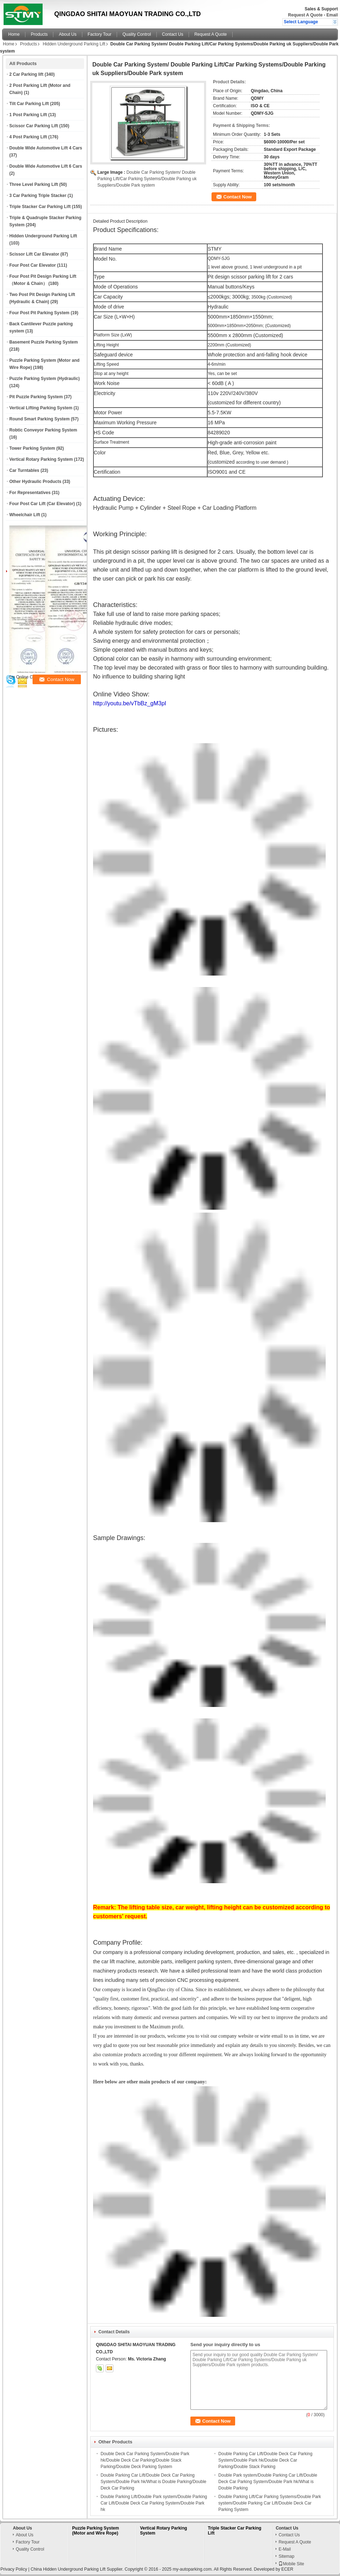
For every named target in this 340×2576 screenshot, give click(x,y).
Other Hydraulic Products (35, 481)
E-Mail (284, 2549)
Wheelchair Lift (24, 514)
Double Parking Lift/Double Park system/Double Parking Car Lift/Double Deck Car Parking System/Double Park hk (154, 2503)
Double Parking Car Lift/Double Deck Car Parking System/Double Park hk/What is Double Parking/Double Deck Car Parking (153, 2482)
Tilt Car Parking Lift (29, 103)
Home (14, 34)
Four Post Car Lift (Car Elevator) (42, 503)
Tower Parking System (32, 448)
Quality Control (136, 34)
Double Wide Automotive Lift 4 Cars (45, 147)
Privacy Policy (13, 2569)
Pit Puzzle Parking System (36, 396)
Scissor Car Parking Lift (33, 125)
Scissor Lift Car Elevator (34, 254)
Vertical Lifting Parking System (40, 407)
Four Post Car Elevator (32, 265)
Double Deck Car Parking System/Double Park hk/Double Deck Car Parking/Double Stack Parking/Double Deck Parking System (145, 2460)
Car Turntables (24, 470)
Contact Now (237, 196)
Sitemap (286, 2556)
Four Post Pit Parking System (39, 312)
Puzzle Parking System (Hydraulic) (44, 378)
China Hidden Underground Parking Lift (67, 2569)
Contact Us (172, 34)
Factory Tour (99, 34)
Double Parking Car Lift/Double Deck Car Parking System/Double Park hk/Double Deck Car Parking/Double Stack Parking (265, 2460)
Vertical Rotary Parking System (41, 459)
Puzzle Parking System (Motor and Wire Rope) (95, 2531)
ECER (287, 2569)
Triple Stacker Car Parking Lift (40, 206)
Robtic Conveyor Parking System (43, 430)
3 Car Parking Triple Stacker (37, 195)
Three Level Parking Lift (33, 184)
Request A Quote (305, 15)
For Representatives (29, 492)
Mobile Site (291, 2563)
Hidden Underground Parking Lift (74, 43)
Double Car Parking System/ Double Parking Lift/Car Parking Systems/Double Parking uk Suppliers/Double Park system (146, 179)
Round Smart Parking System (39, 418)
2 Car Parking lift (26, 74)
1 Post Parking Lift (28, 114)
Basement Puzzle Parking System (43, 342)
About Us (67, 34)
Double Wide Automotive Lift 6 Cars (45, 166)
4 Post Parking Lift (28, 136)
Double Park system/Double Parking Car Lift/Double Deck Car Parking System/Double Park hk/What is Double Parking (267, 2482)
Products (39, 34)
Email (332, 15)
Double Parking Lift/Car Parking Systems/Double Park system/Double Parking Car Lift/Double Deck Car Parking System (269, 2503)
